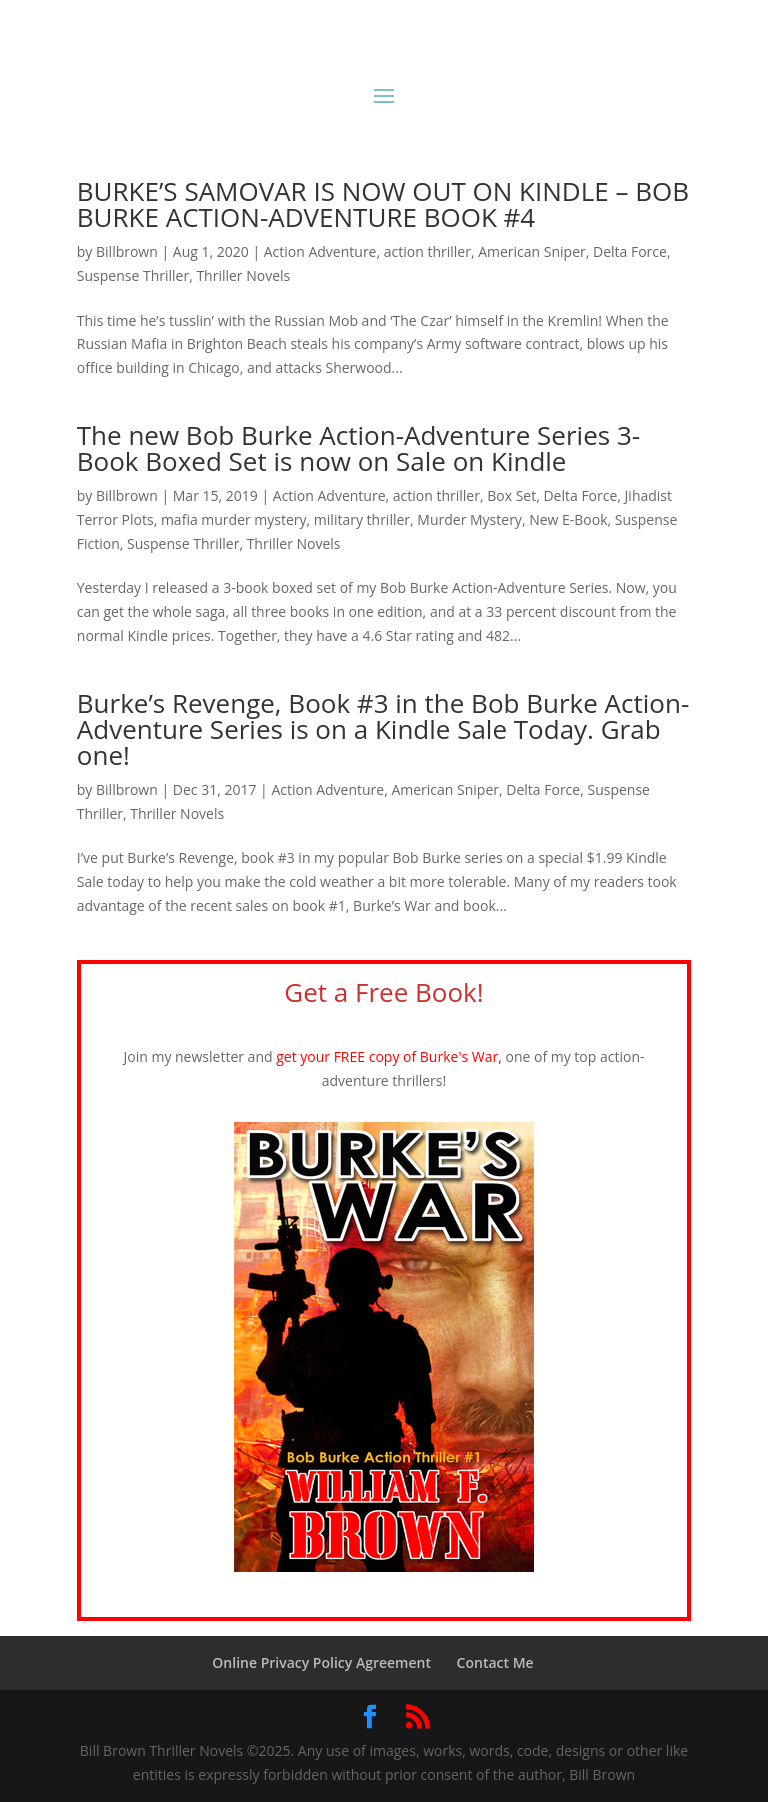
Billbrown (127, 251)
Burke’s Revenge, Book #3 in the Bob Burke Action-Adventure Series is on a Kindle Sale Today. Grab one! (383, 729)
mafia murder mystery (234, 519)
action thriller (427, 251)
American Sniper (532, 251)
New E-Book (568, 519)
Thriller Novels (243, 275)
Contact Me (495, 1662)
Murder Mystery (469, 519)
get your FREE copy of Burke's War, (390, 1056)
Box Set (511, 495)
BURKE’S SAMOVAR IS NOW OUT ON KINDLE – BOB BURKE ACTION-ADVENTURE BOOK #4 (383, 204)
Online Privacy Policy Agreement (321, 1662)
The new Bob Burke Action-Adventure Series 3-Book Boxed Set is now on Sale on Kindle (358, 448)
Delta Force (630, 251)
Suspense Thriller (133, 275)
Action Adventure (320, 251)
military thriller (362, 519)
